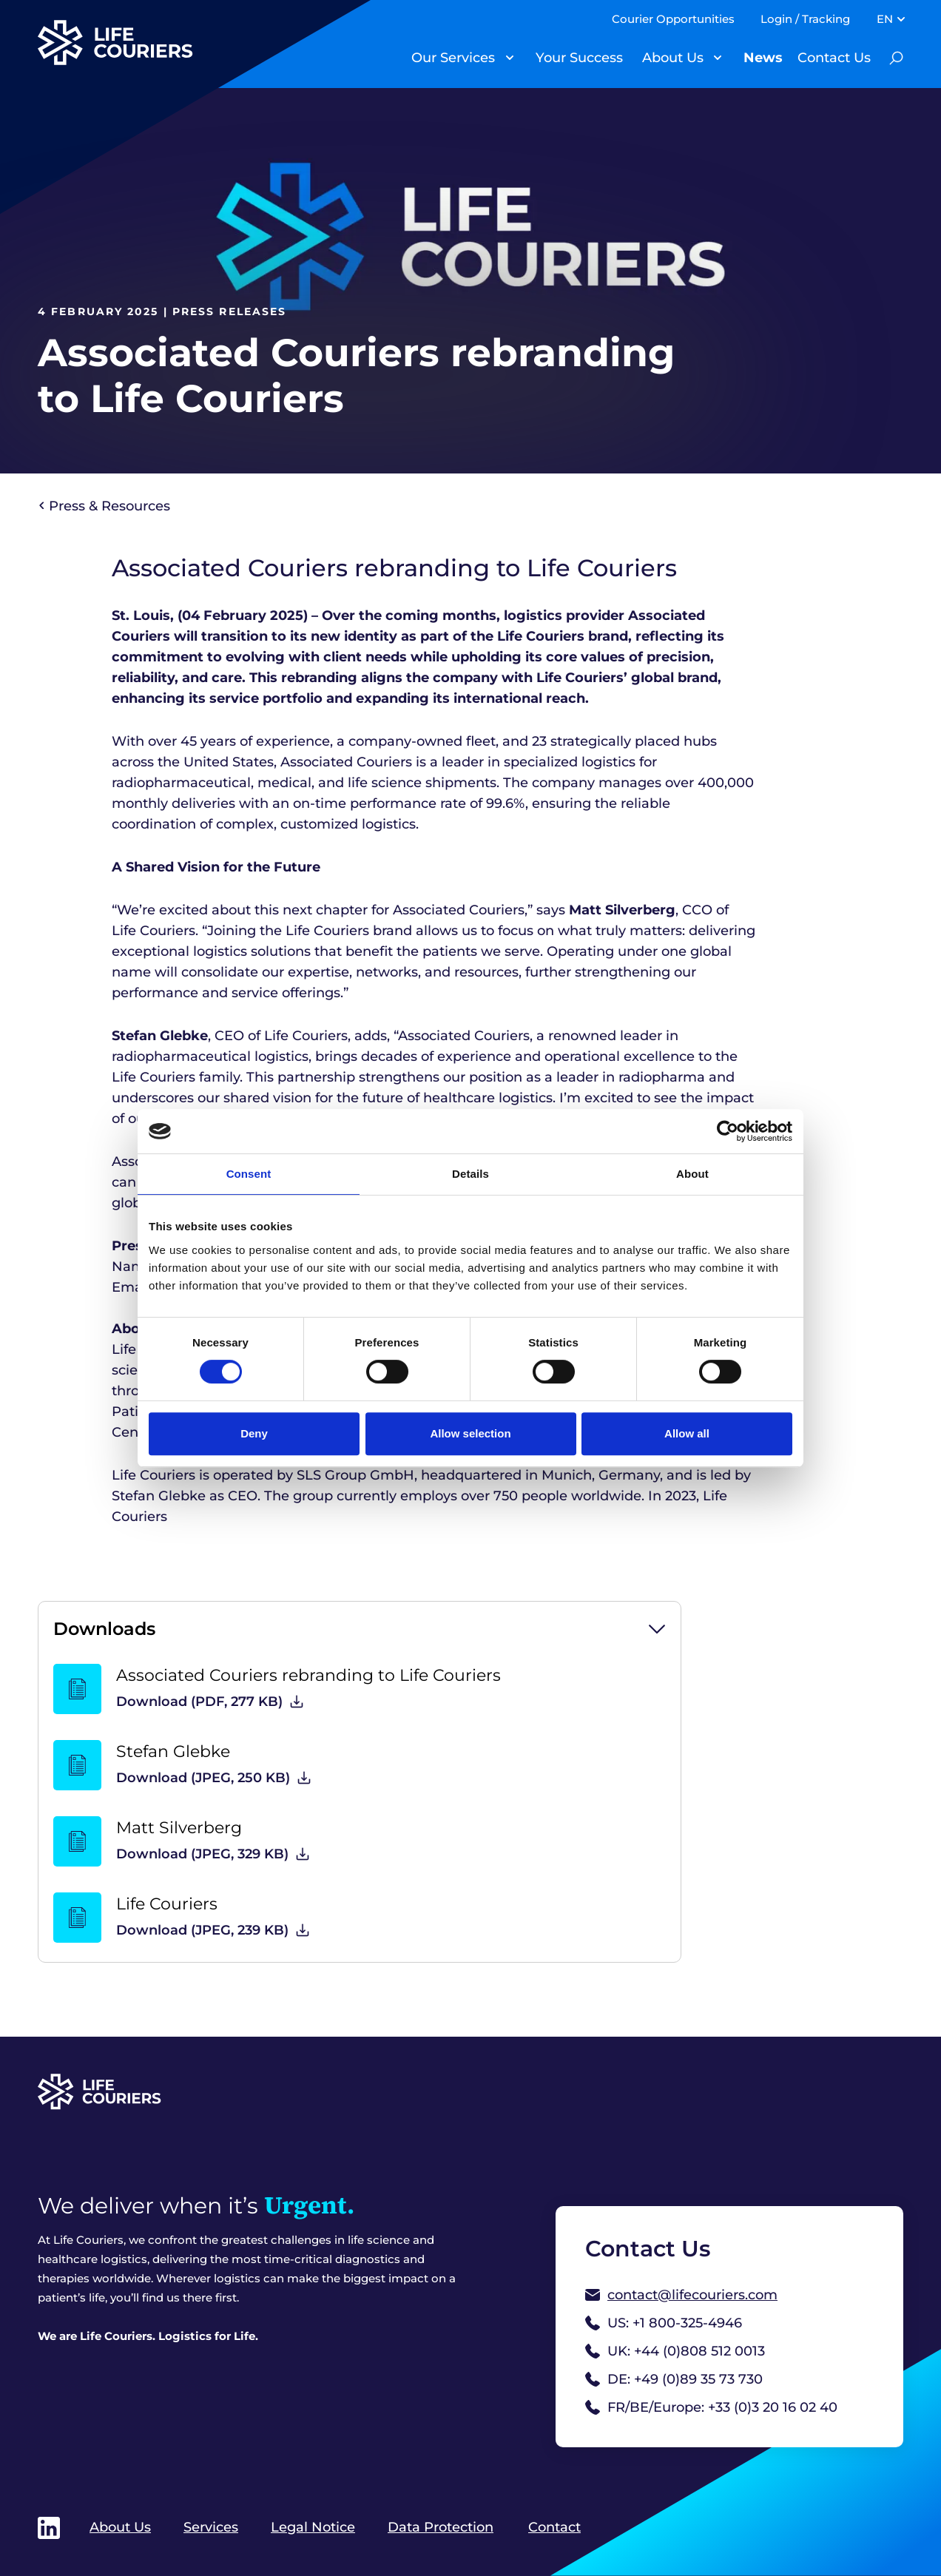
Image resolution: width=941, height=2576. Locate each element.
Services (210, 2527)
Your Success (579, 58)
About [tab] (692, 1173)
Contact (554, 2527)
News (763, 58)
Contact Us (834, 58)
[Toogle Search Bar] (896, 58)
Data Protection (440, 2527)
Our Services (453, 58)
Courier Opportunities (673, 19)
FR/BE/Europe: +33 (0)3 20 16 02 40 (711, 2407)
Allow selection (470, 1433)
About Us (673, 58)
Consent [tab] (248, 1173)
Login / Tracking (805, 19)
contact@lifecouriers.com (681, 2295)
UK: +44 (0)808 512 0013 (675, 2351)
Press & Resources (104, 506)
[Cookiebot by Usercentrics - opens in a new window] (727, 1131)
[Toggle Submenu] (510, 58)
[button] (359, 1629)
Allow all (686, 1433)
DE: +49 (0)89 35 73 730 (674, 2379)
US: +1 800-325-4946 (663, 2323)
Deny (254, 1433)
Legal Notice (313, 2527)
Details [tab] (470, 1173)
